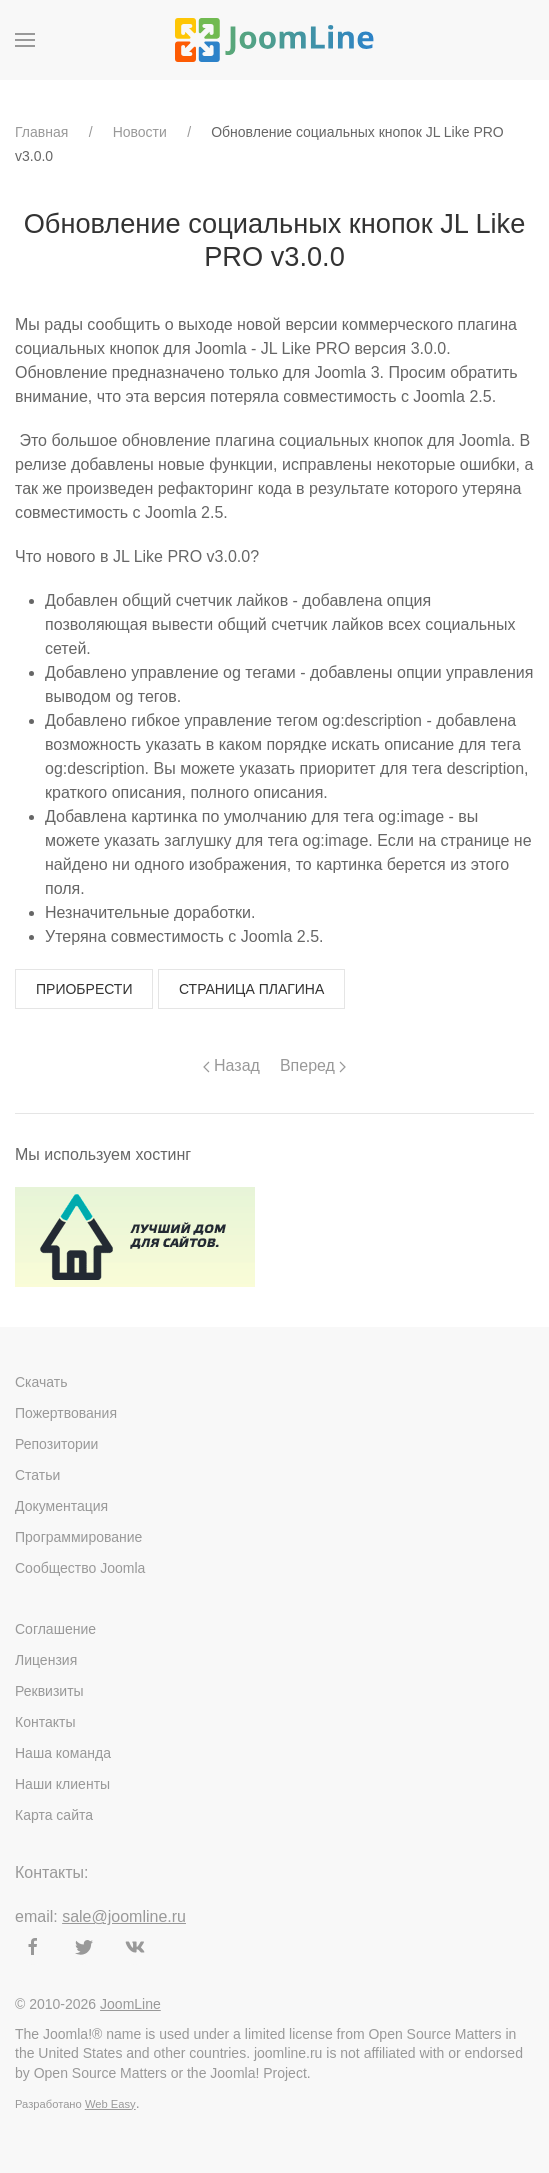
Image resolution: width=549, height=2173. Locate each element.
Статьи (37, 1475)
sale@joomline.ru (124, 1916)
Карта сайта (54, 1815)
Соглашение (55, 1629)
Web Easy (110, 2104)
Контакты (45, 1722)
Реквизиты (49, 1691)
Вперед (313, 1065)
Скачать (41, 1382)
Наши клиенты (62, 1784)
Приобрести (84, 989)
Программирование (78, 1537)
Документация (61, 1506)
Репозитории (56, 1444)
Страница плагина (251, 989)
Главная (41, 132)
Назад (231, 1065)
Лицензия (46, 1660)
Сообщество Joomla (80, 1568)
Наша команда (63, 1753)
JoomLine (130, 2004)
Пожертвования (66, 1413)
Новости (140, 132)
